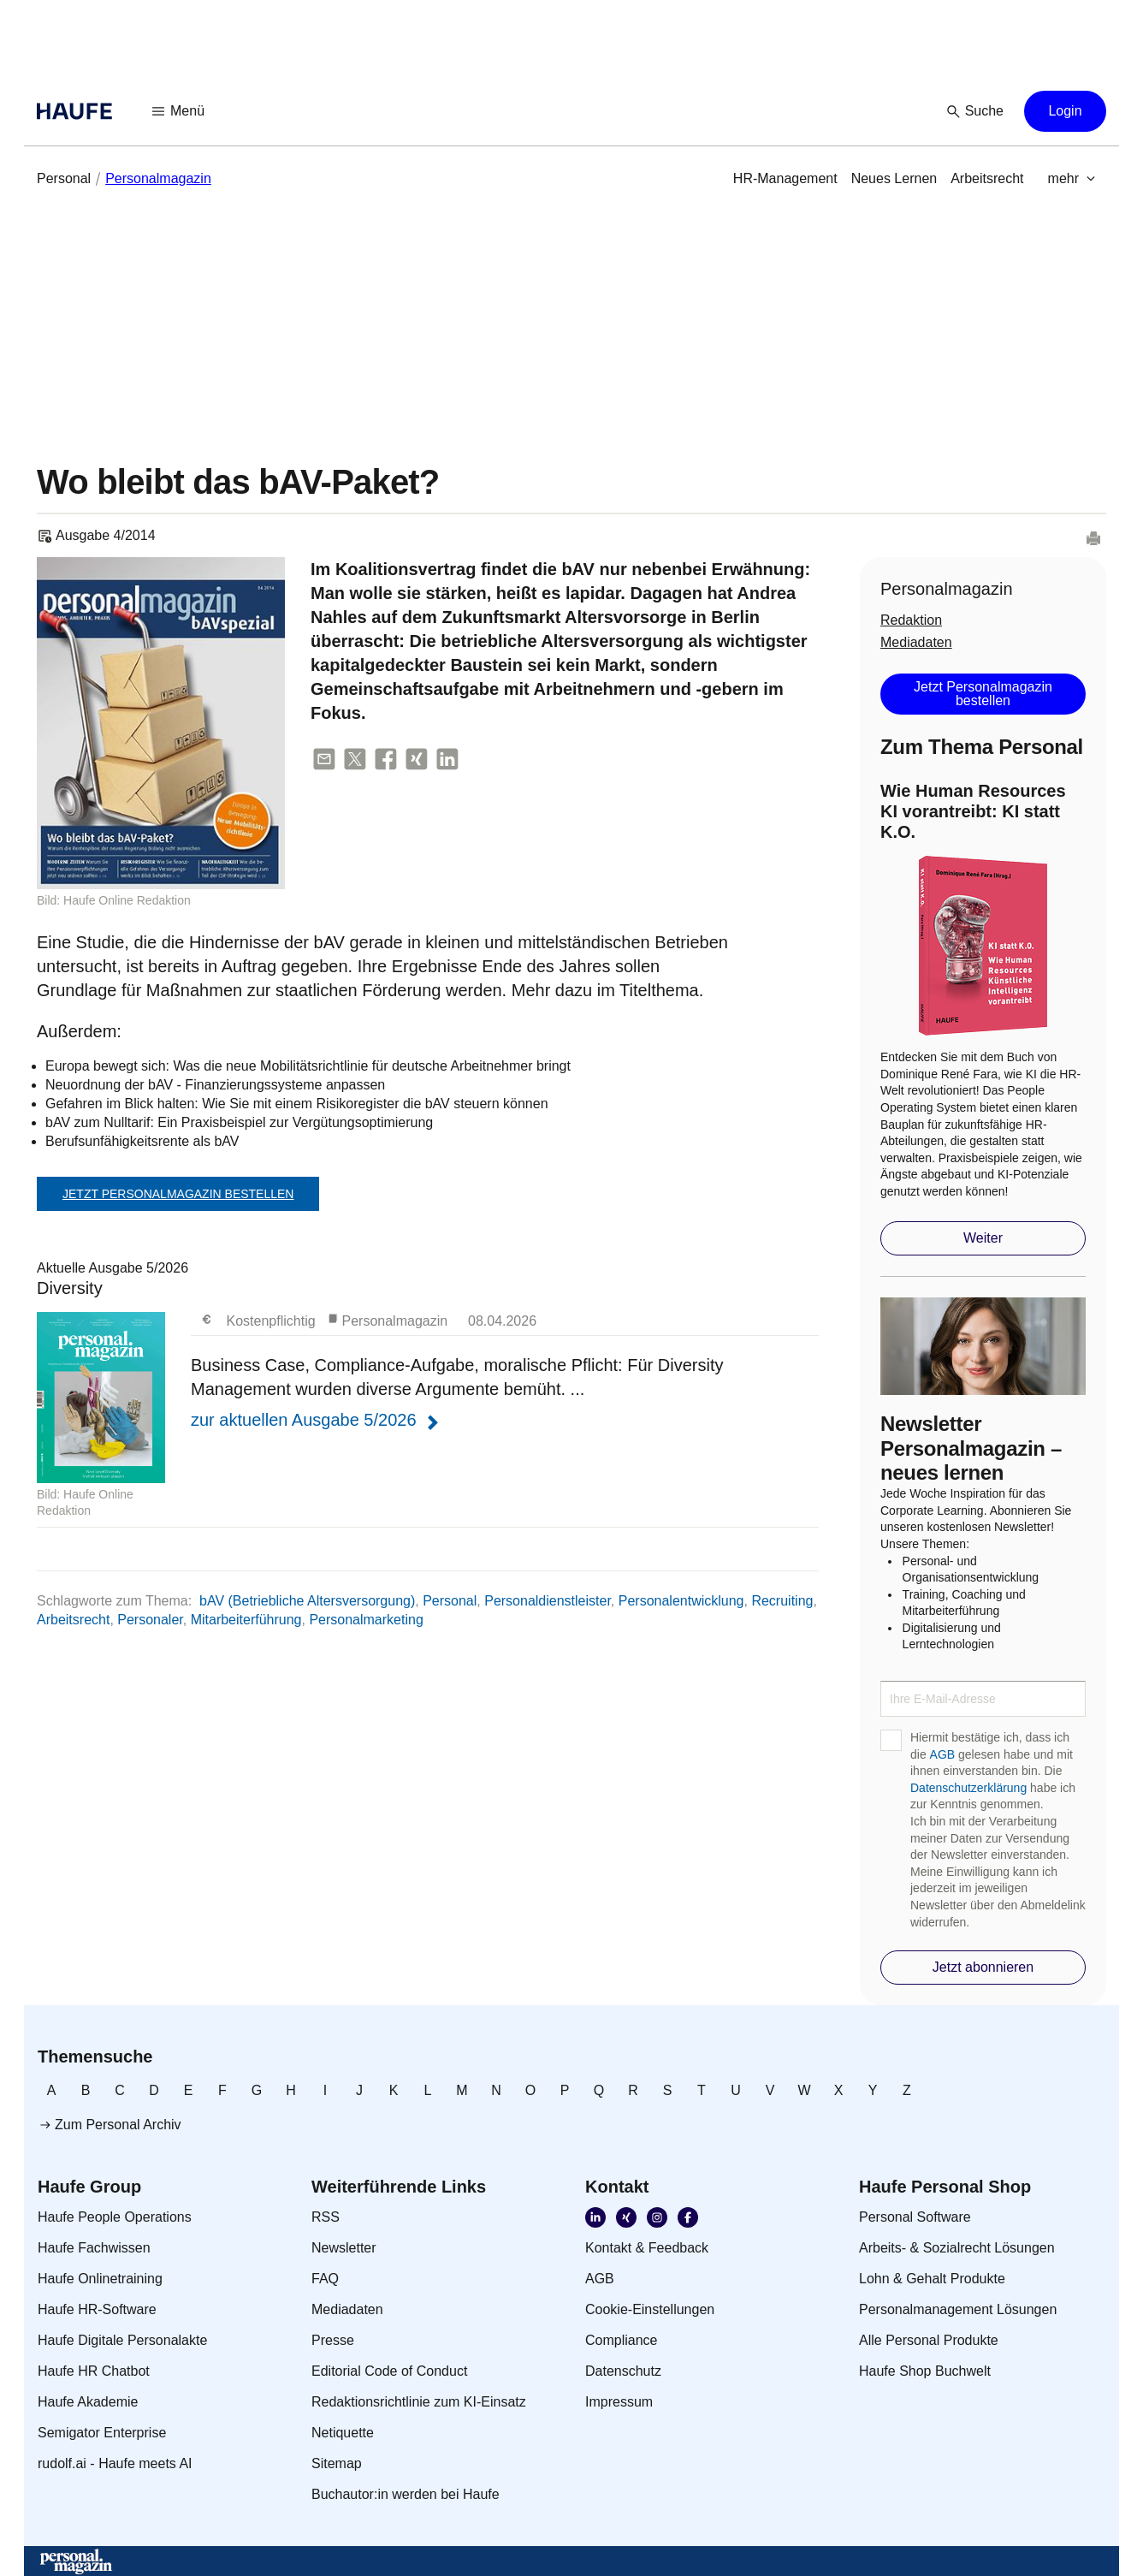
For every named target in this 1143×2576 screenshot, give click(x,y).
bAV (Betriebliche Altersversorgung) (307, 1601)
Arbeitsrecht (73, 1619)
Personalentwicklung (681, 1601)
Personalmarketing (366, 1619)
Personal (450, 1601)
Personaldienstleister (547, 1601)
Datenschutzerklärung (968, 1788)
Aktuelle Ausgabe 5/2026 (428, 1394)
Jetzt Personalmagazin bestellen (177, 1194)
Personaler (150, 1619)
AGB (943, 1754)
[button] (179, 111)
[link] (64, 179)
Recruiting (782, 1601)
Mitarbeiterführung (246, 1619)
